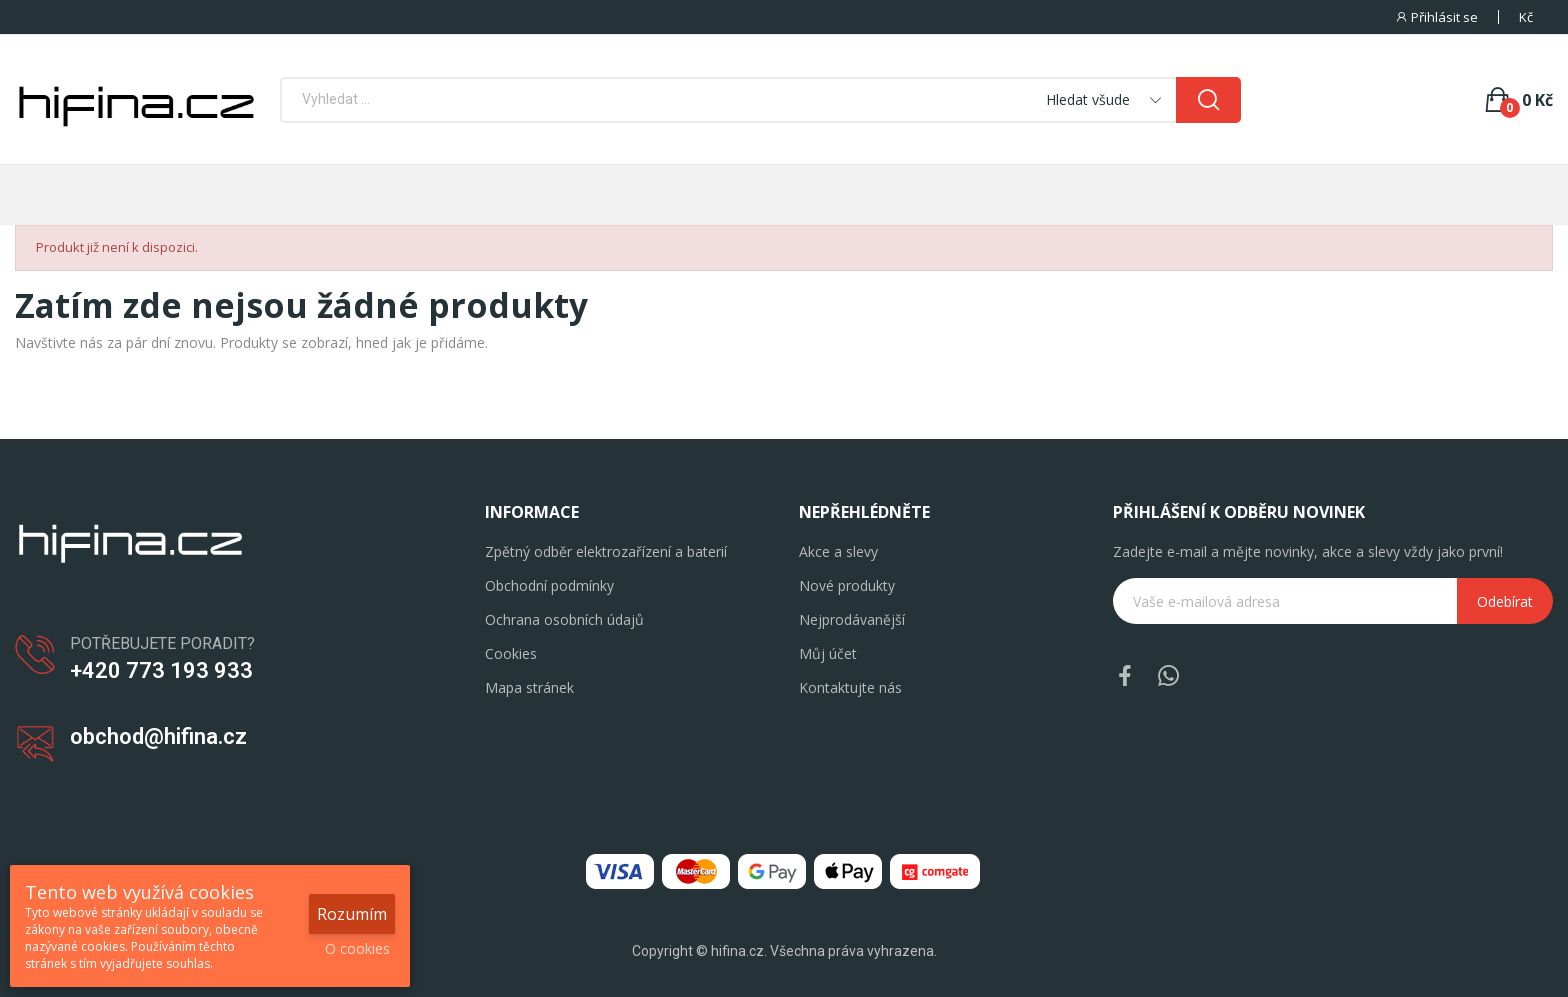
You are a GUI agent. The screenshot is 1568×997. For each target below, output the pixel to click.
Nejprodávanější (852, 619)
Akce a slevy (838, 551)
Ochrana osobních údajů (564, 619)
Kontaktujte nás (850, 687)
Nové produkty (847, 585)
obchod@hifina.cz (158, 736)
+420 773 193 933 (161, 670)
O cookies (357, 948)
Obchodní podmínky (549, 585)
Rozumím (352, 914)
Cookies (511, 653)
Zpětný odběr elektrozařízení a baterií (606, 551)
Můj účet (828, 653)
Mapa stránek (529, 687)
